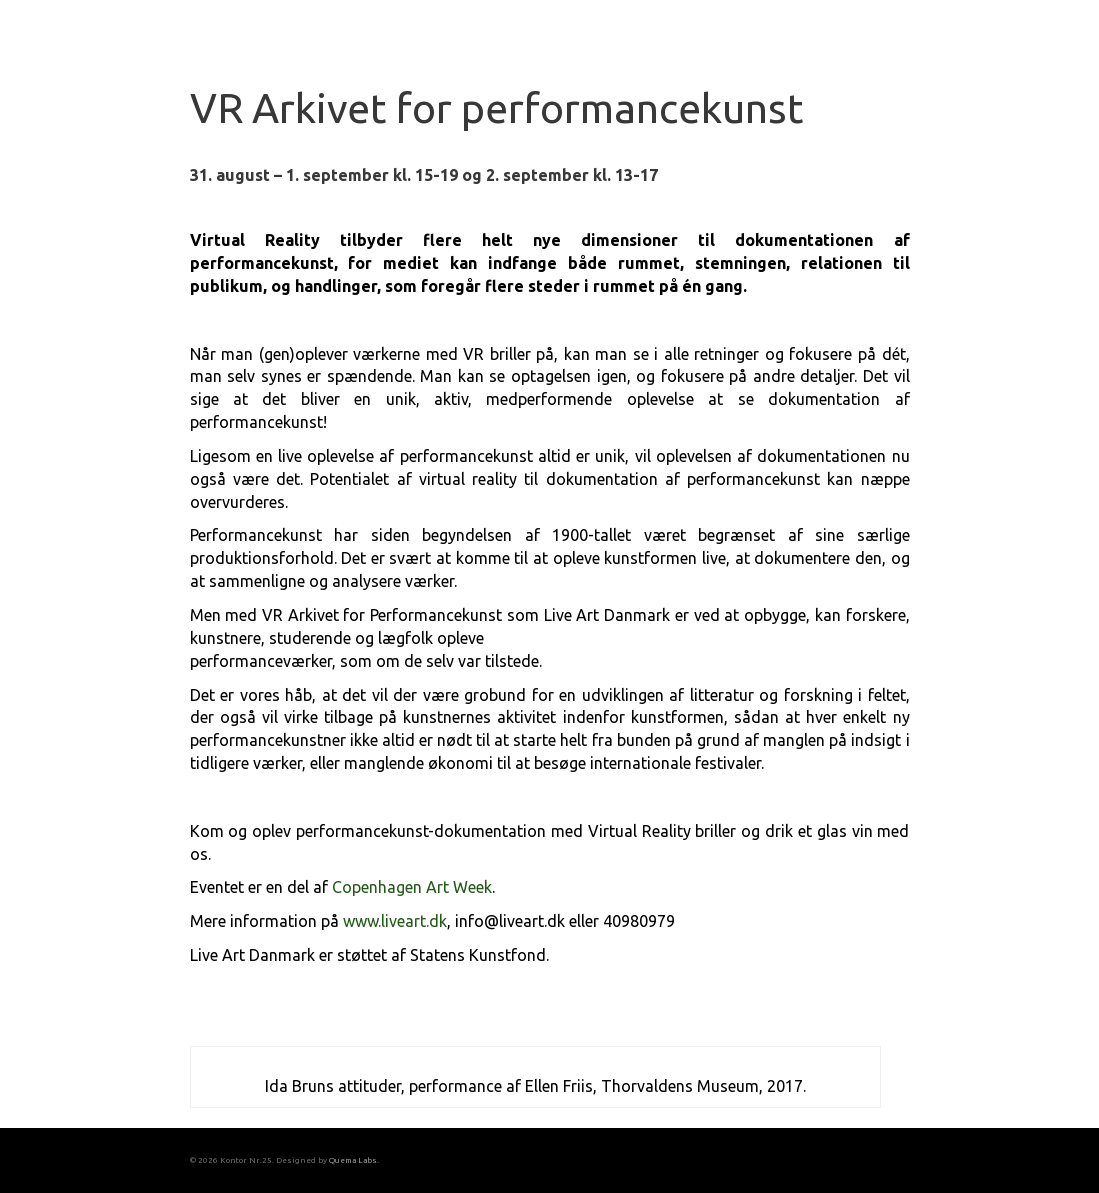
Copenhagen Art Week (412, 887)
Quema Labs (353, 1160)
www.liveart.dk (395, 921)
